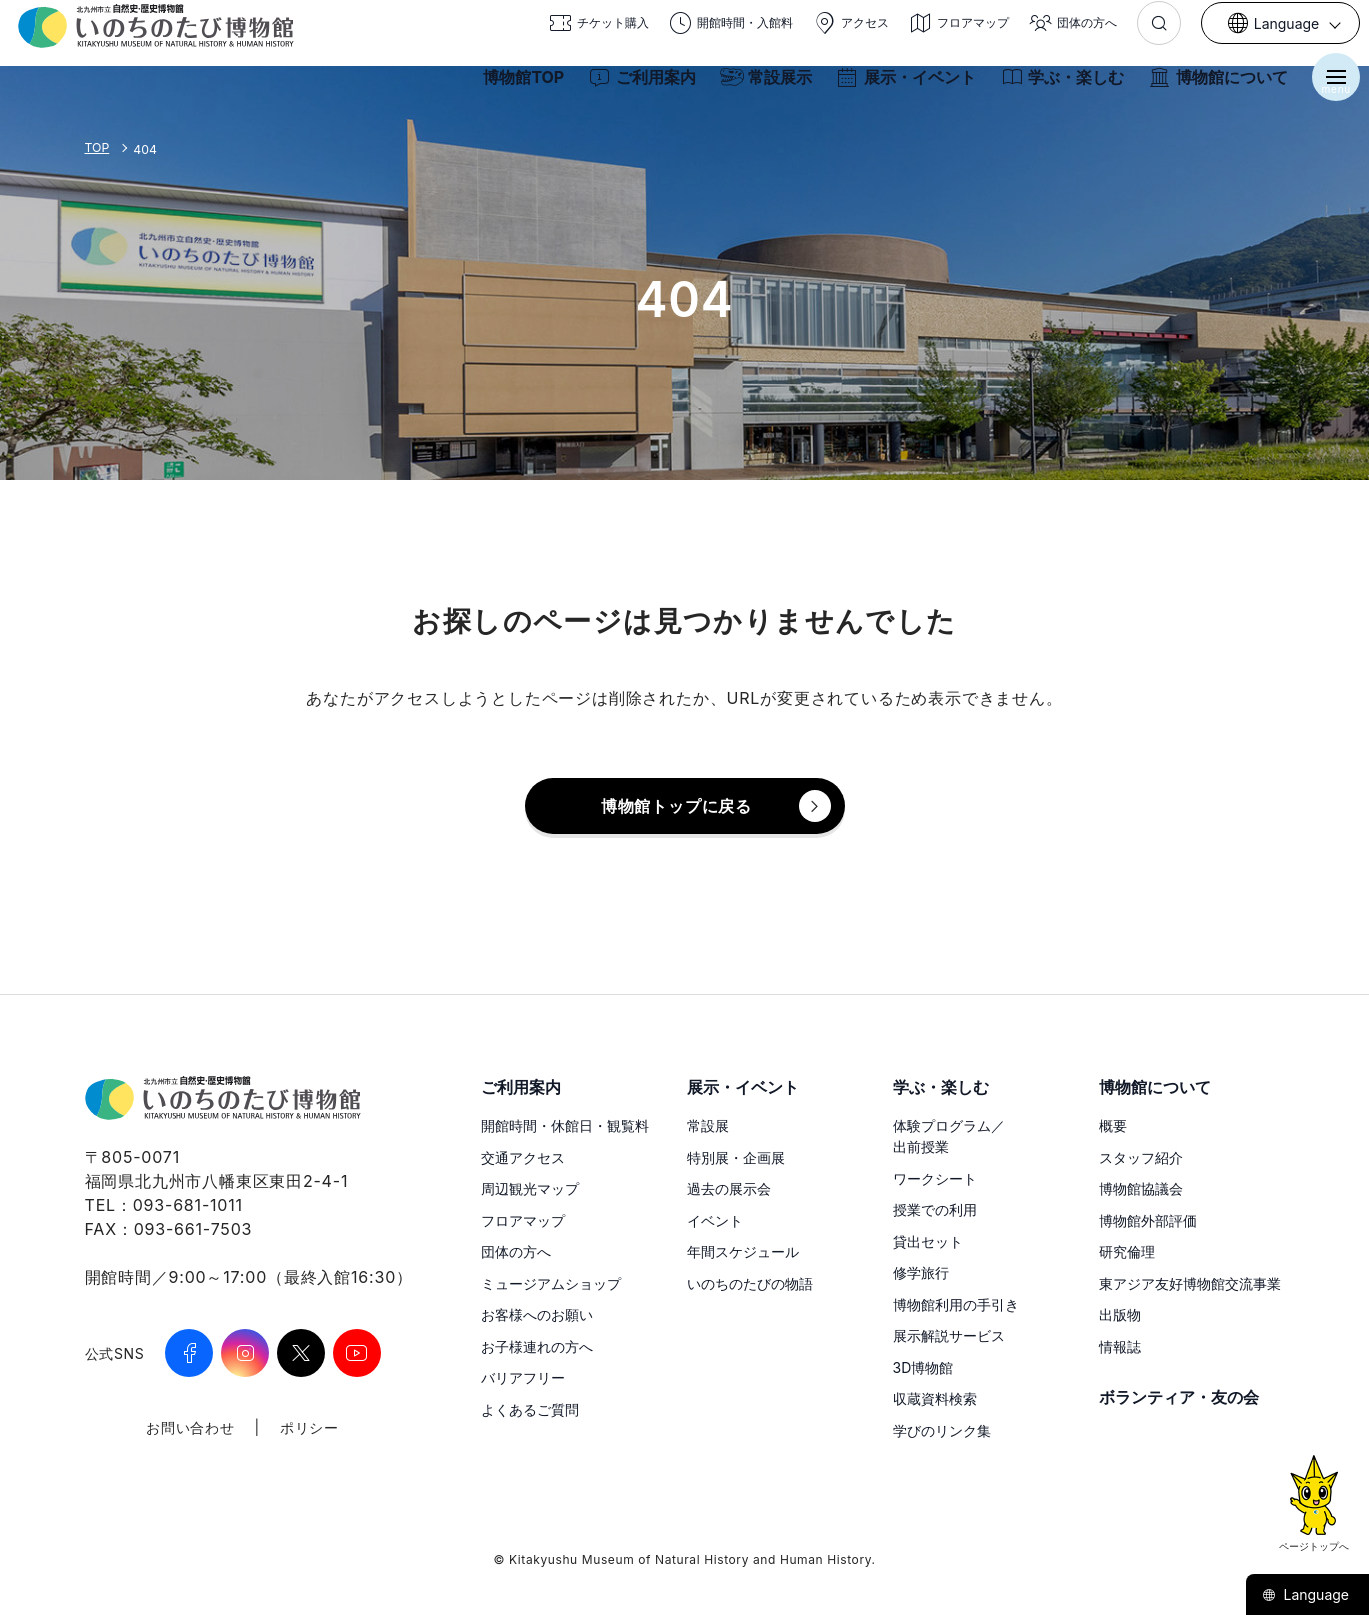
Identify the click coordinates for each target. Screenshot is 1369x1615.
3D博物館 (923, 1367)
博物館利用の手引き (956, 1304)
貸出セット (928, 1241)
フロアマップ (523, 1220)
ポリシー (309, 1427)
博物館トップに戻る (676, 806)
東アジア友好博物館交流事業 (1190, 1283)
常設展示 (759, 88)
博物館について (1211, 88)
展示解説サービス (949, 1335)
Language (1305, 1594)
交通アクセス (523, 1157)
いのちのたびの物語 (750, 1283)
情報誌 (1120, 1346)
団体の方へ (516, 1251)
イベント (715, 1220)
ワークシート (935, 1178)
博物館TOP (516, 88)
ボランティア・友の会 (1179, 1397)
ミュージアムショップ (551, 1283)
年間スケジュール (743, 1251)
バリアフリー (523, 1377)
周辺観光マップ (530, 1188)
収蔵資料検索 (935, 1398)
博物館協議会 (1141, 1188)
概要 (1113, 1125)
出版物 (1120, 1314)
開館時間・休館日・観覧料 (565, 1125)
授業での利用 (935, 1209)
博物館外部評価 (1148, 1220)
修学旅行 (921, 1272)
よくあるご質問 (530, 1409)
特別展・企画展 (736, 1157)
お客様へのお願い (537, 1314)
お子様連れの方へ (537, 1346)
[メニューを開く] (1329, 88)
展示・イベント (899, 88)
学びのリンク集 (942, 1430)
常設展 (708, 1125)
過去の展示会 (729, 1188)
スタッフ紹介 (1141, 1157)
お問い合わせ (190, 1427)
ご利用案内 (635, 88)
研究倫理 (1127, 1251)
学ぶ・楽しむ (1055, 88)
